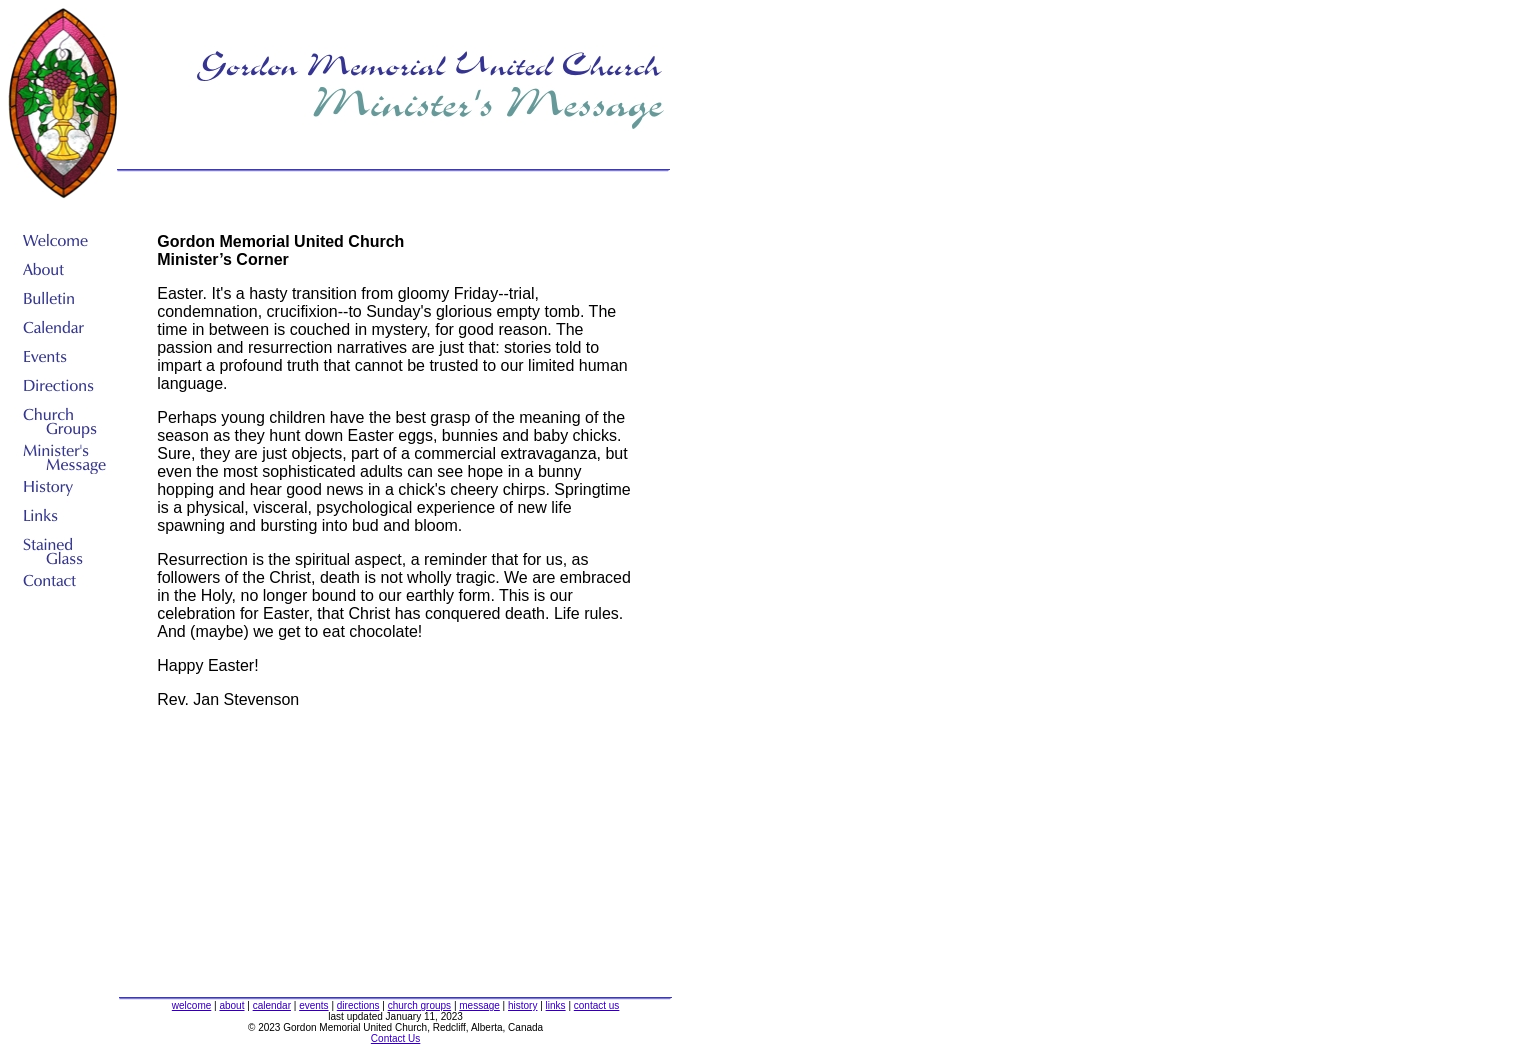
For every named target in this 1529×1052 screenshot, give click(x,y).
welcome (191, 1005)
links (556, 1005)
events (313, 1005)
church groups (419, 1005)
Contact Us (395, 1038)
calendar (272, 1005)
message (479, 1005)
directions (358, 1005)
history (522, 1005)
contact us (597, 1005)
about (231, 1005)
